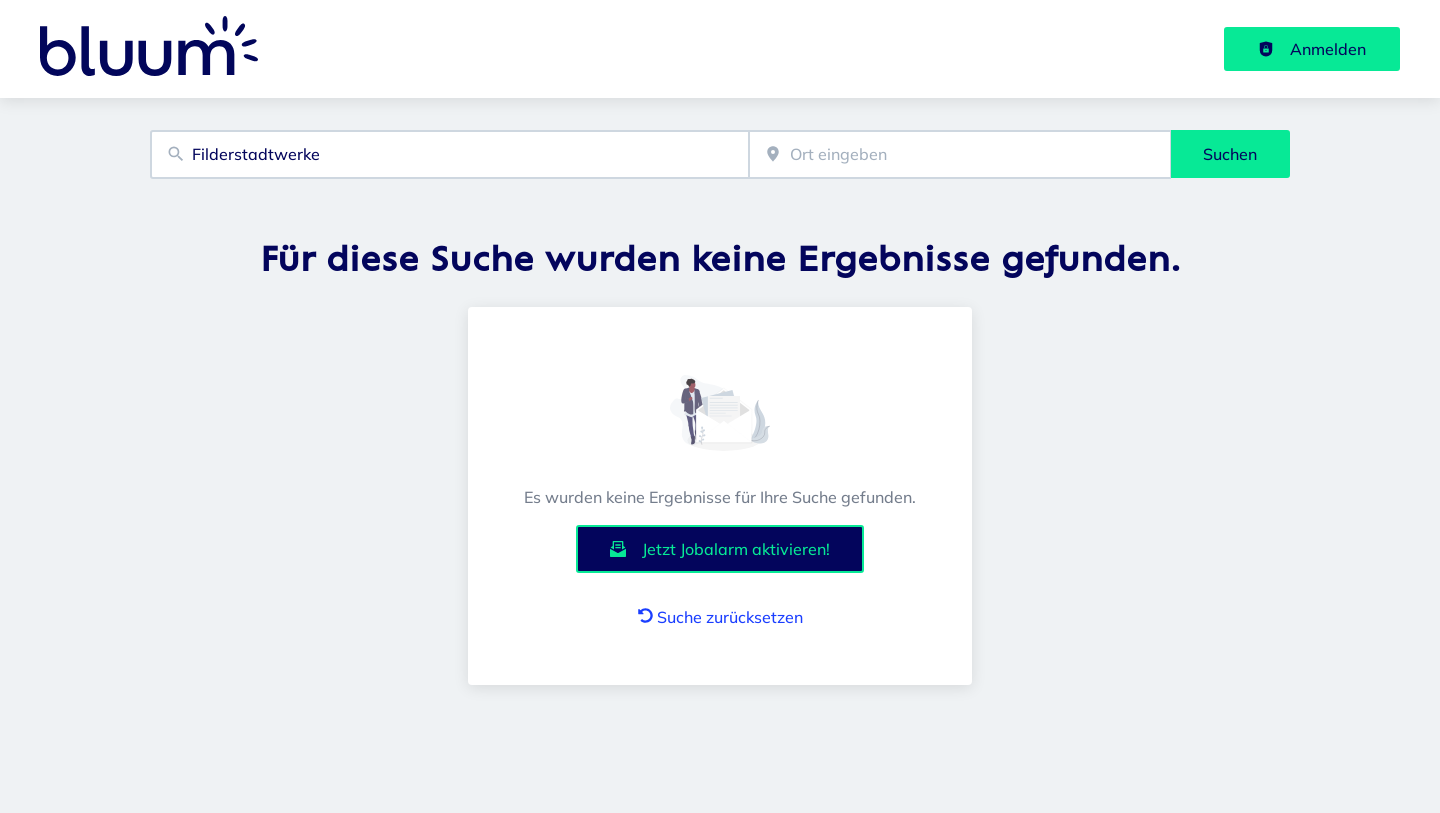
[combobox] (449, 154)
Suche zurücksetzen (720, 617)
